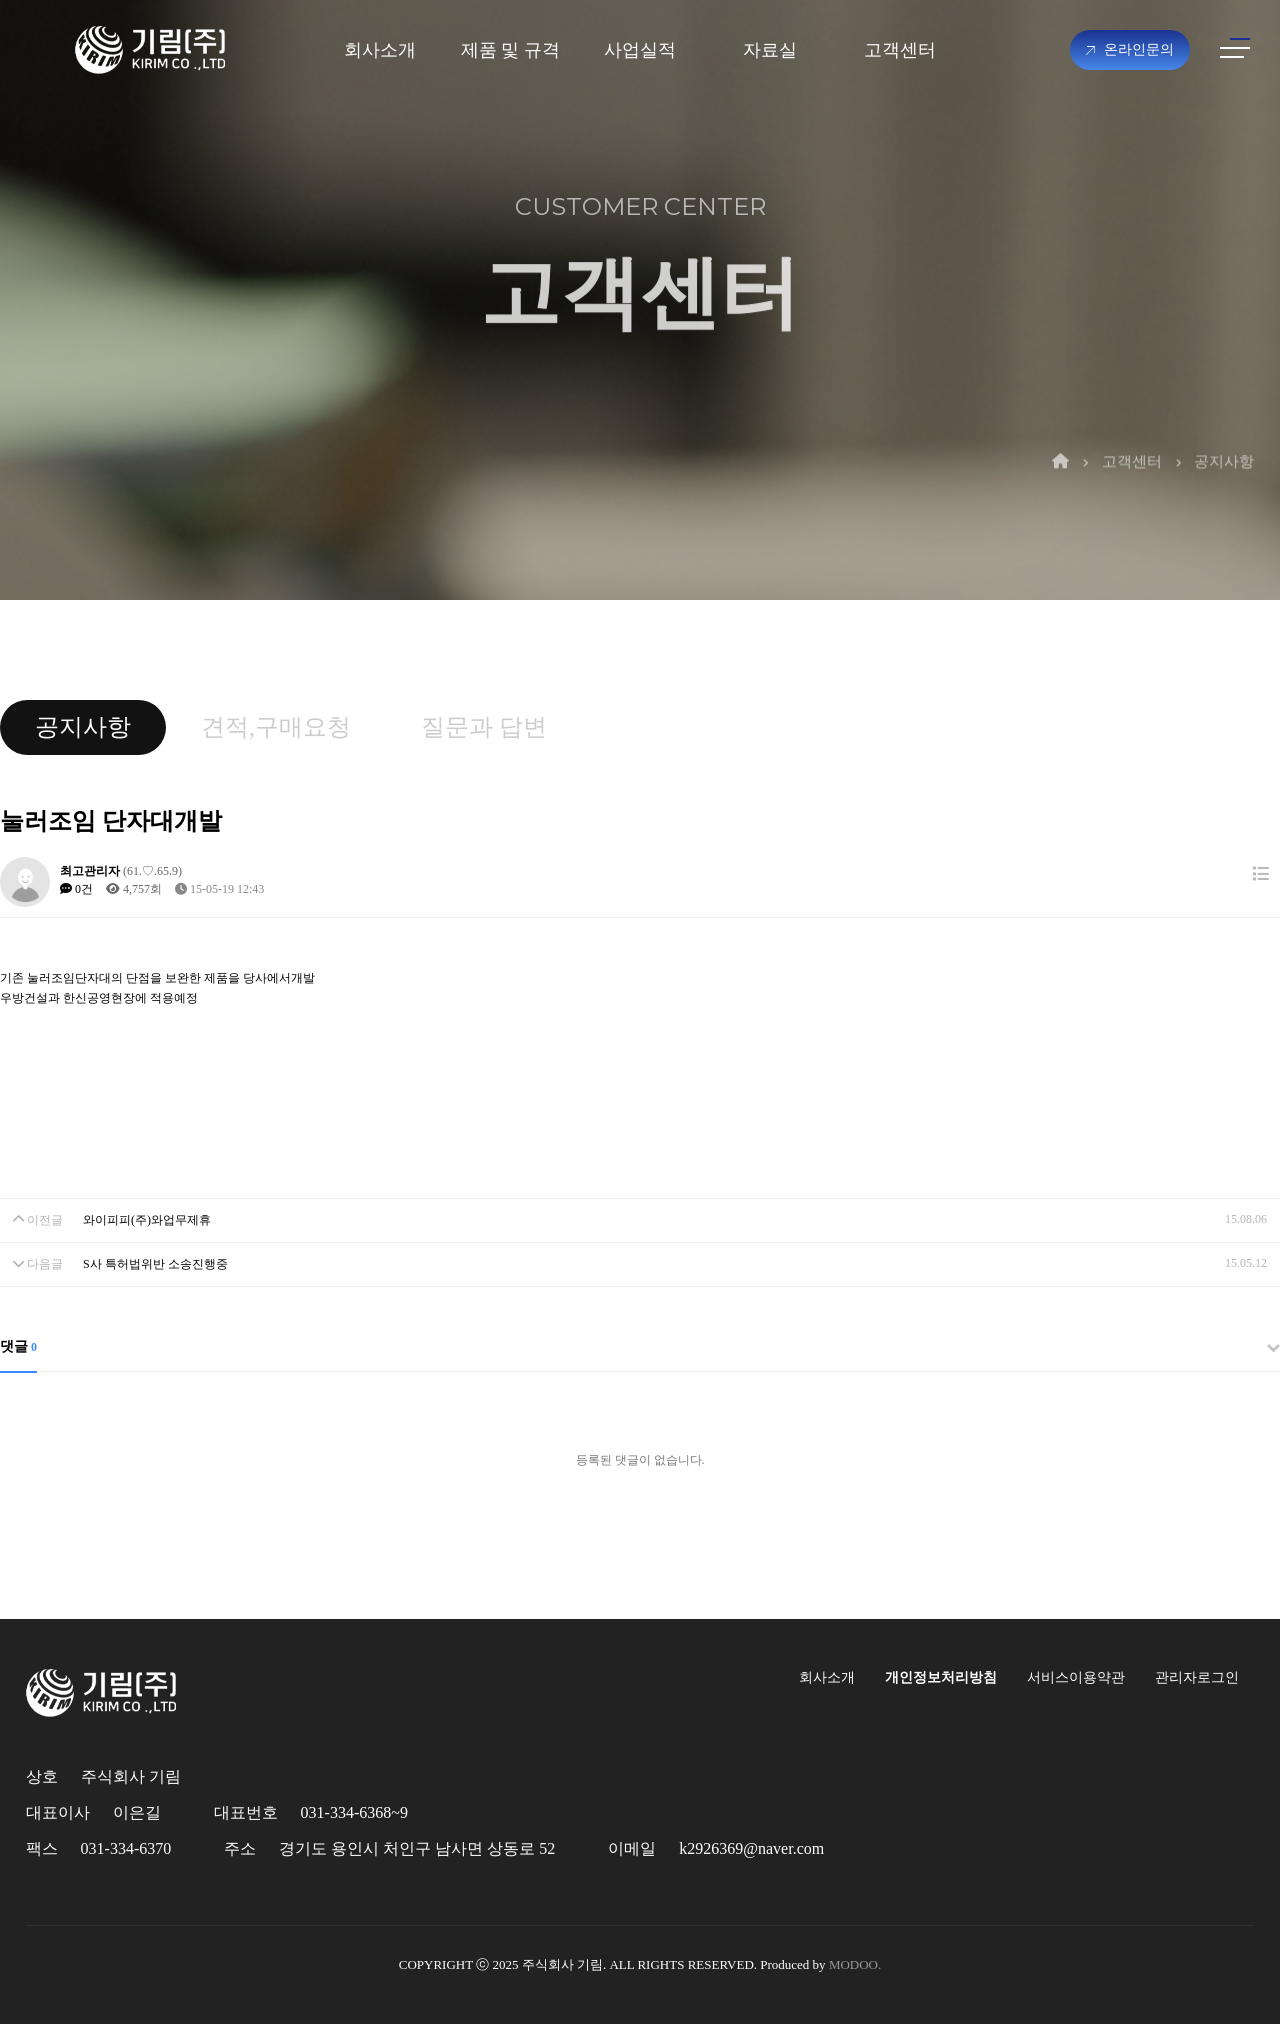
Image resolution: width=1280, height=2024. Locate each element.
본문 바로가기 (0, 0)
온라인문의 (1130, 49)
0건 (76, 889)
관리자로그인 (1197, 1677)
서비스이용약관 (1076, 1677)
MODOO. (855, 1964)
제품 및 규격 (510, 50)
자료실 (770, 50)
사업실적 (640, 50)
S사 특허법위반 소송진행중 (155, 1264)
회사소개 (380, 50)
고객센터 (900, 50)
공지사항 (1224, 437)
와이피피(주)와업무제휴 (147, 1220)
